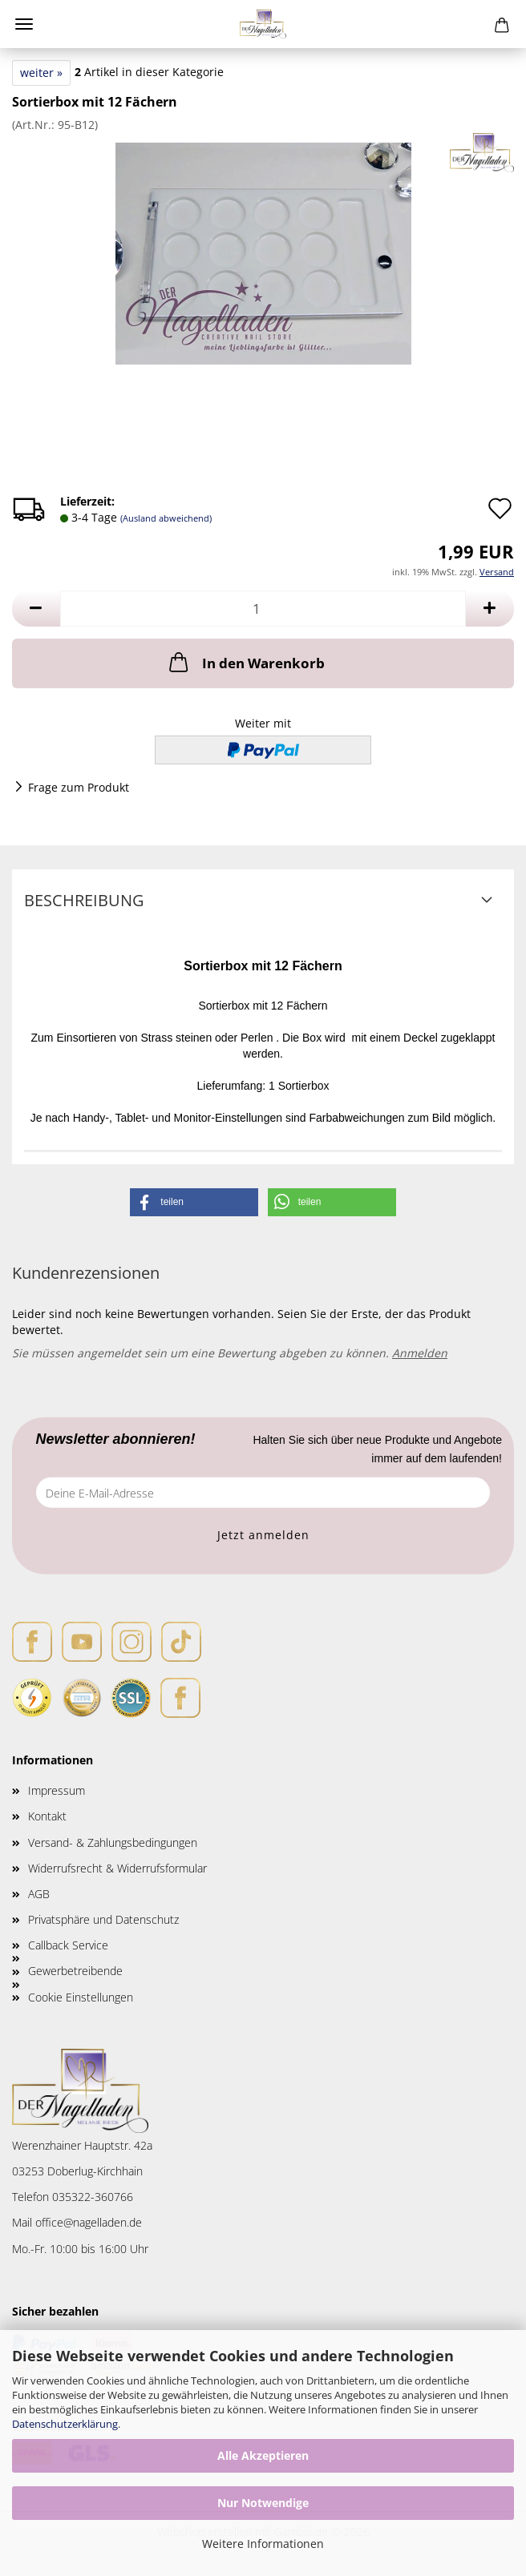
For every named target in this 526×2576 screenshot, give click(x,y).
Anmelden (419, 1353)
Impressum (56, 1790)
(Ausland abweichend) (166, 518)
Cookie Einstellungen (80, 1997)
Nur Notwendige (263, 2502)
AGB (39, 1893)
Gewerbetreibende (75, 1970)
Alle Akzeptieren (263, 2455)
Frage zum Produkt (78, 787)
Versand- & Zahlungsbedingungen (112, 1842)
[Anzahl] (263, 609)
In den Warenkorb (245, 662)
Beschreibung (84, 900)
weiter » (41, 72)
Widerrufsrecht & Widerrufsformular (117, 1868)
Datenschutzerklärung (65, 2424)
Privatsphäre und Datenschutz (103, 1919)
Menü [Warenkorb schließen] (24, 24)
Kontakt (47, 1816)
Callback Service (68, 1945)
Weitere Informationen (263, 2543)
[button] (36, 609)
